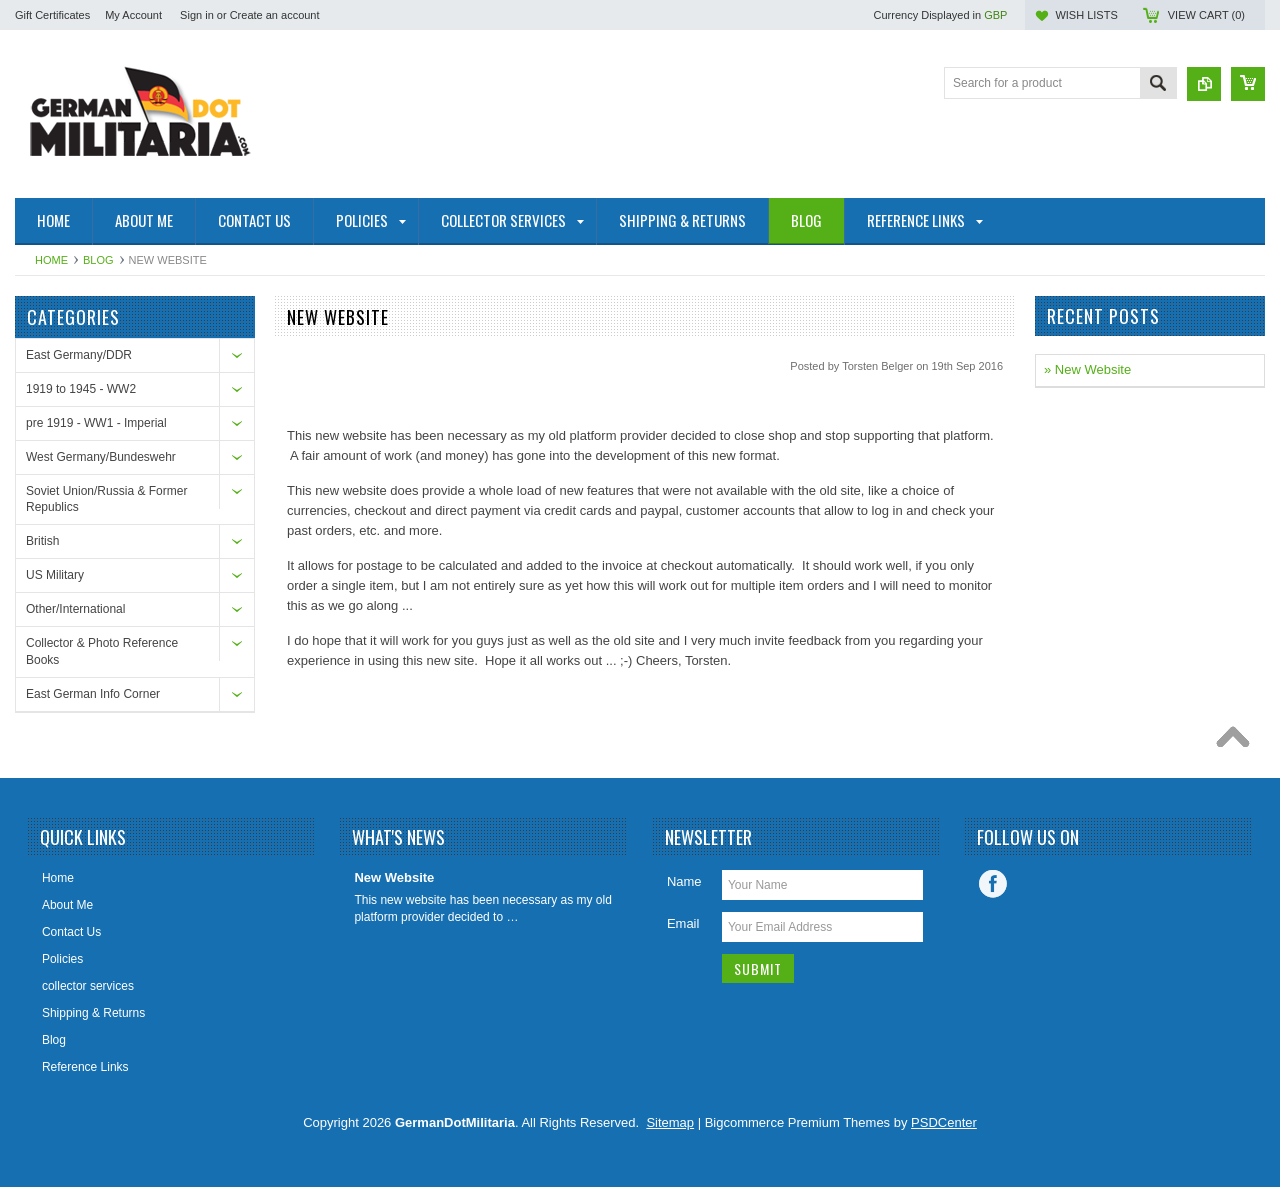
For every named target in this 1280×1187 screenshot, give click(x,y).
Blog (98, 260)
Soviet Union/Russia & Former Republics (106, 499)
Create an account (275, 15)
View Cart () (1206, 15)
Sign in (197, 15)
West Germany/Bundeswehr (101, 457)
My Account (133, 15)
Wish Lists (1086, 15)
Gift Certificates (52, 15)
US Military (55, 575)
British (42, 541)
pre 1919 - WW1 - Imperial (96, 423)
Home (51, 260)
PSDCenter (944, 1122)
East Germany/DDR (79, 355)
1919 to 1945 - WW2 (81, 389)
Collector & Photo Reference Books (102, 651)
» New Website (1087, 369)
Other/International (75, 609)
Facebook (993, 884)
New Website (394, 877)
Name (684, 881)
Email (683, 923)
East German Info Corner (93, 694)
